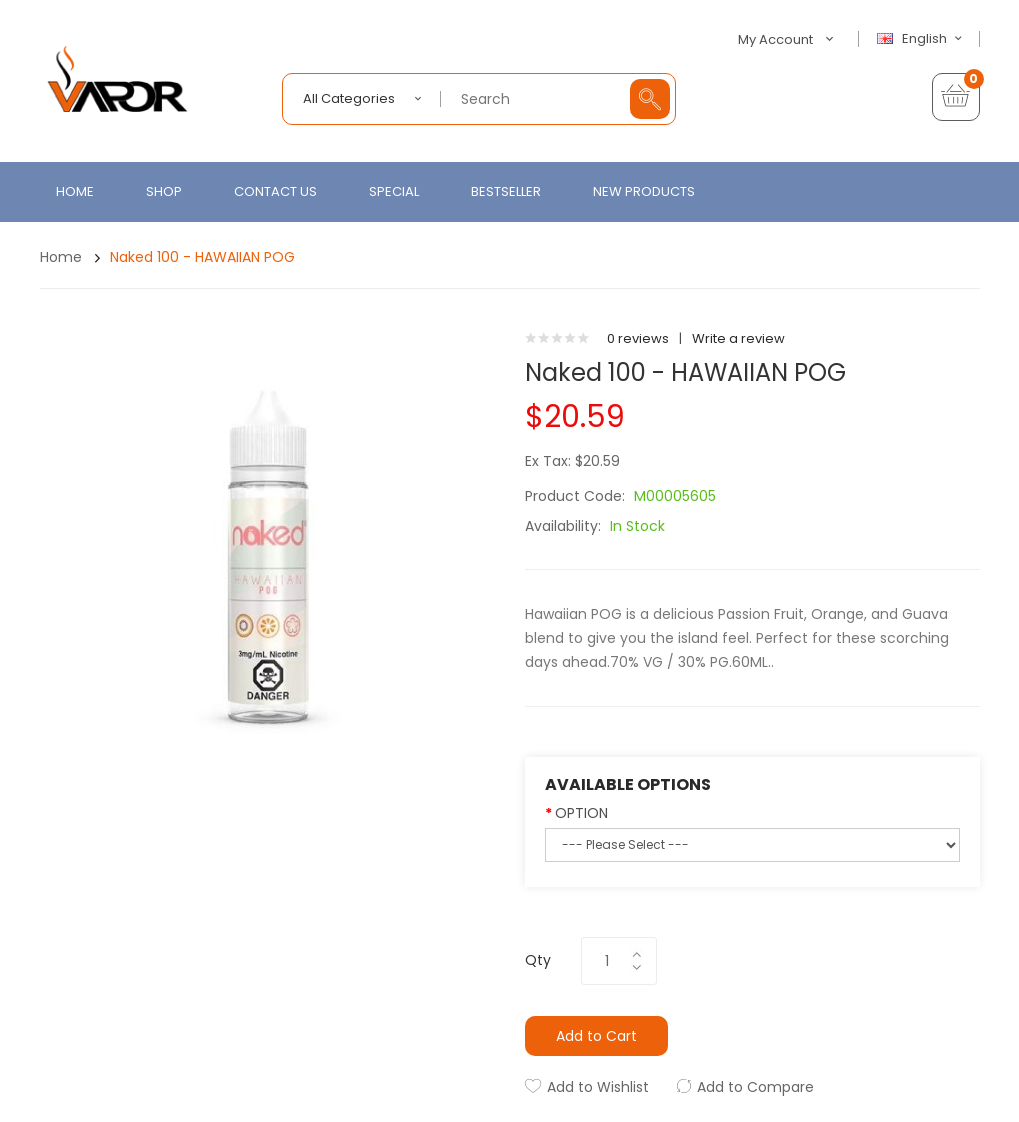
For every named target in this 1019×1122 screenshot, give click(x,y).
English (922, 39)
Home (61, 257)
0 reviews (638, 338)
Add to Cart (596, 1036)
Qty (538, 960)
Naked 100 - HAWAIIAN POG (202, 257)
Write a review (738, 338)
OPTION (581, 813)
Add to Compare (755, 1087)
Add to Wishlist (598, 1087)
